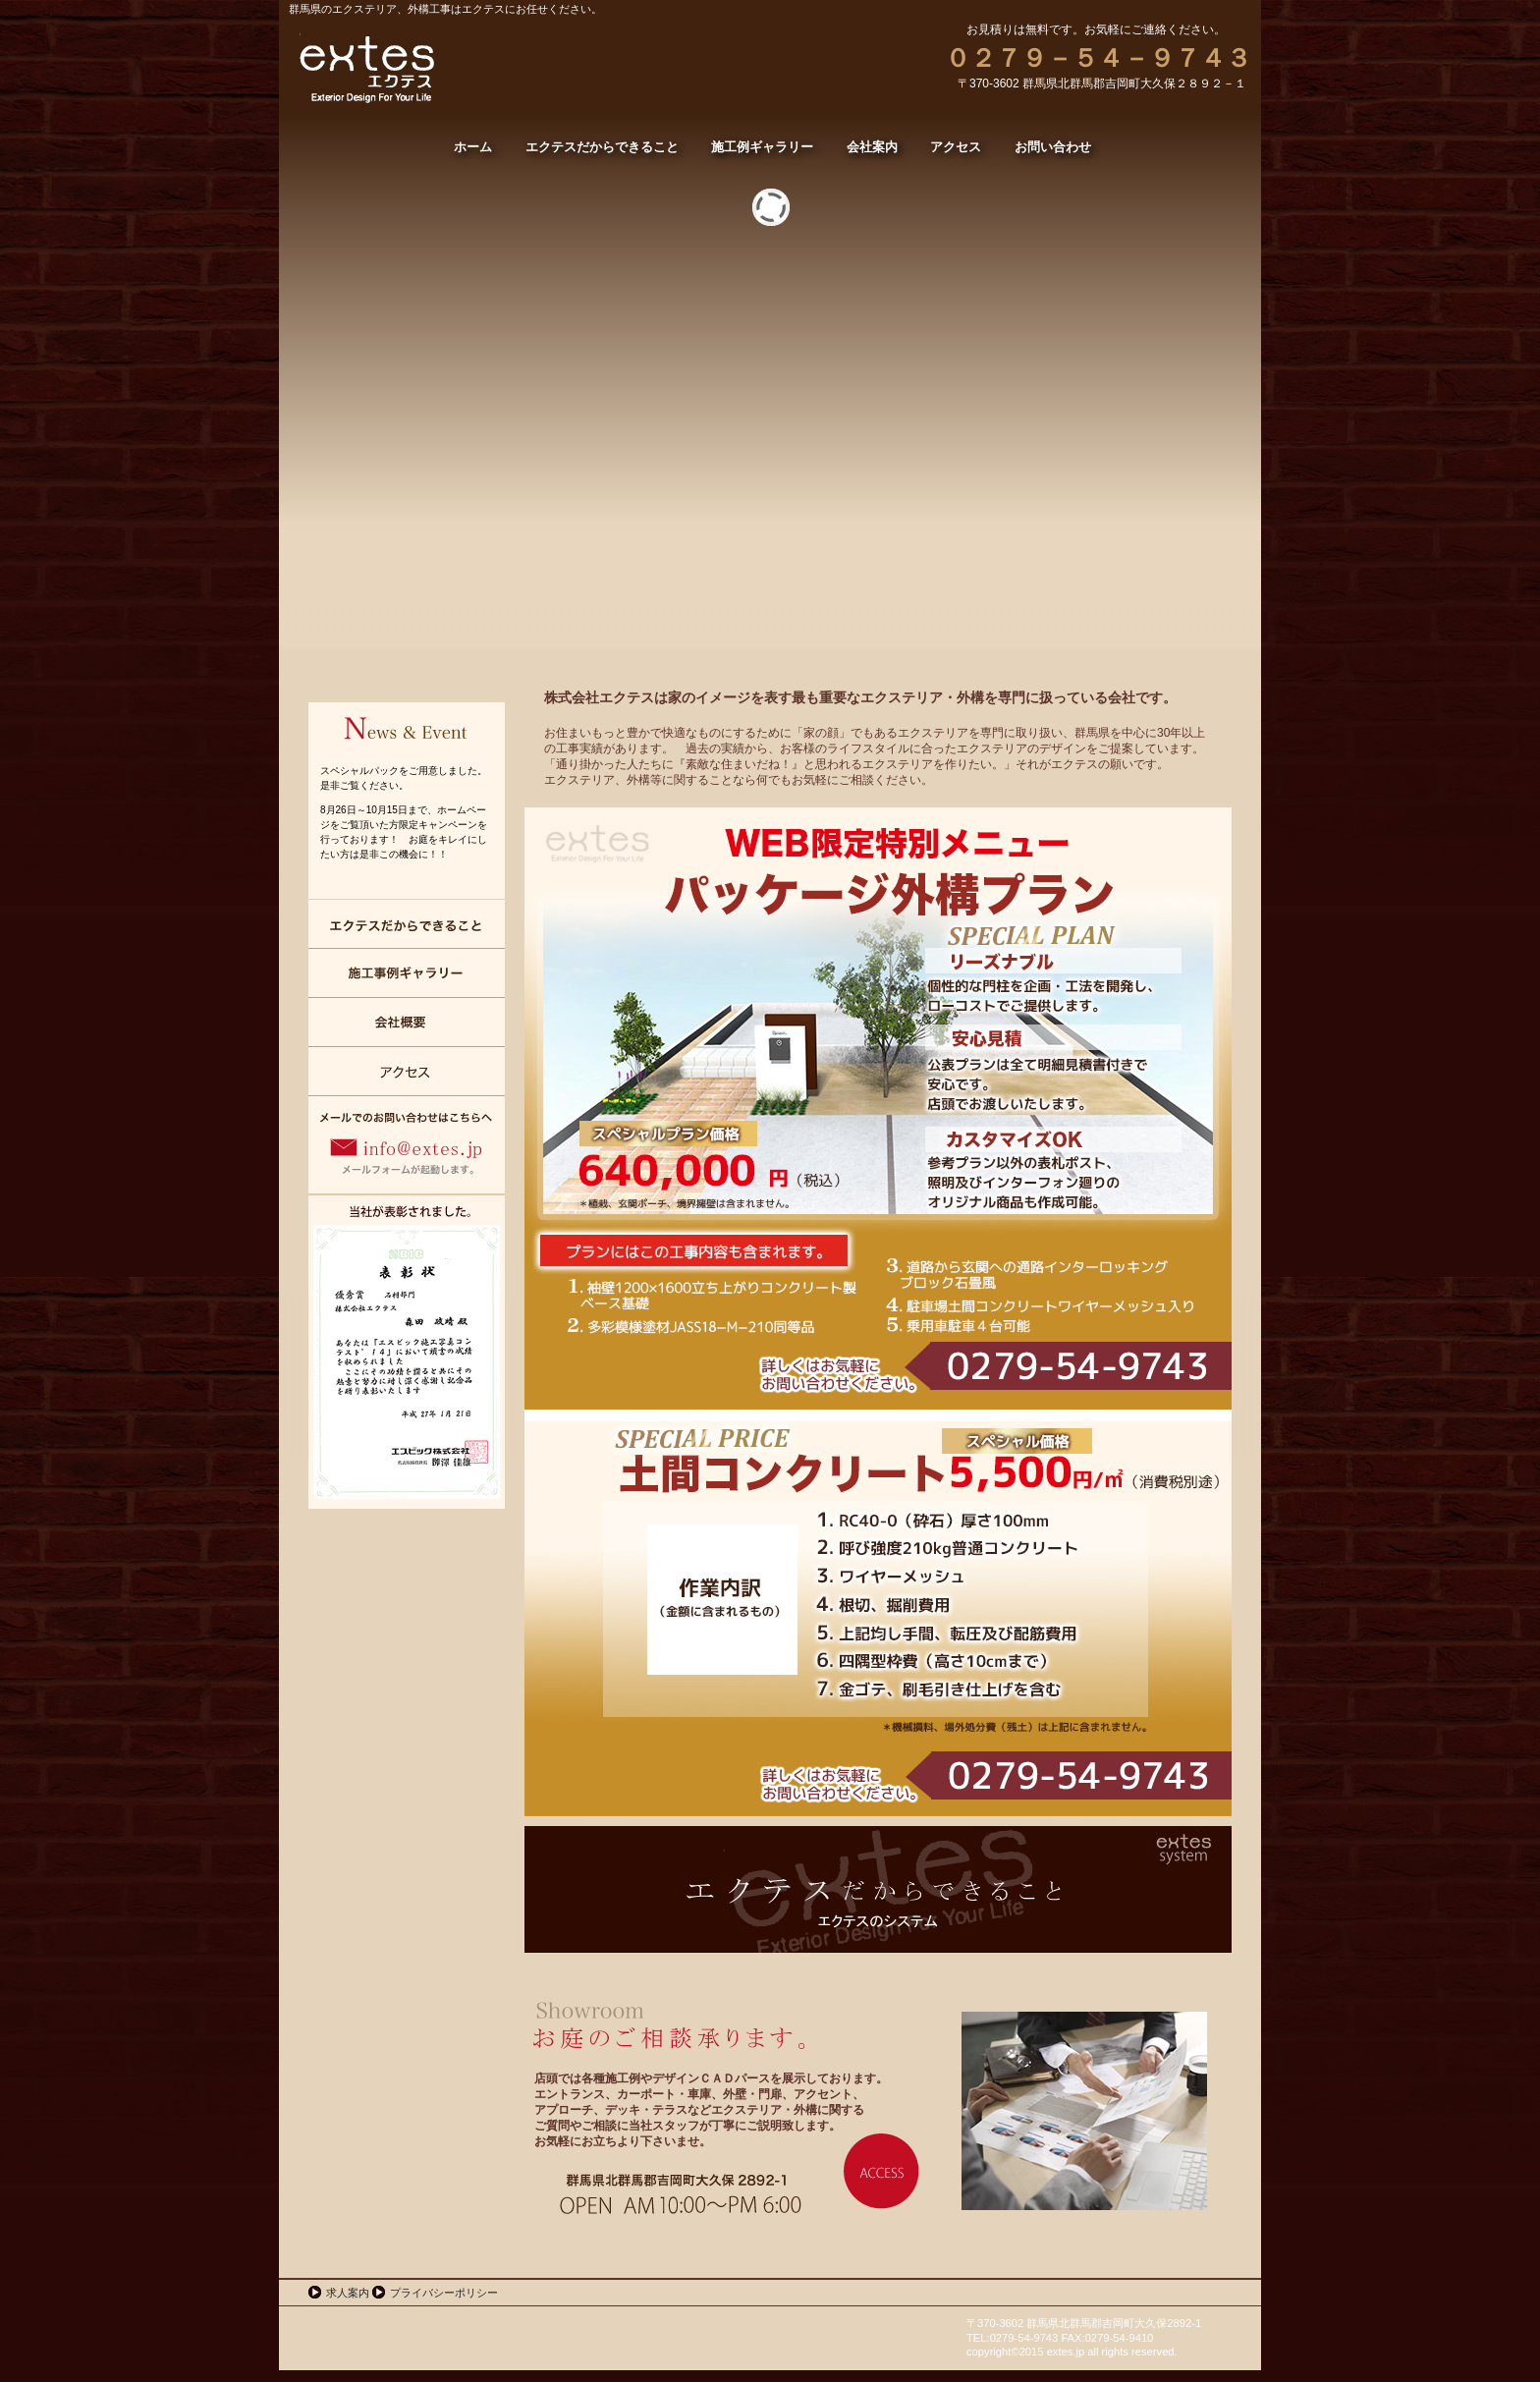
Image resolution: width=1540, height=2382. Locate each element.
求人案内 (347, 2293)
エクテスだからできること (406, 924)
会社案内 (406, 1022)
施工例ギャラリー (406, 973)
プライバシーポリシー (444, 2293)
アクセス (406, 1071)
